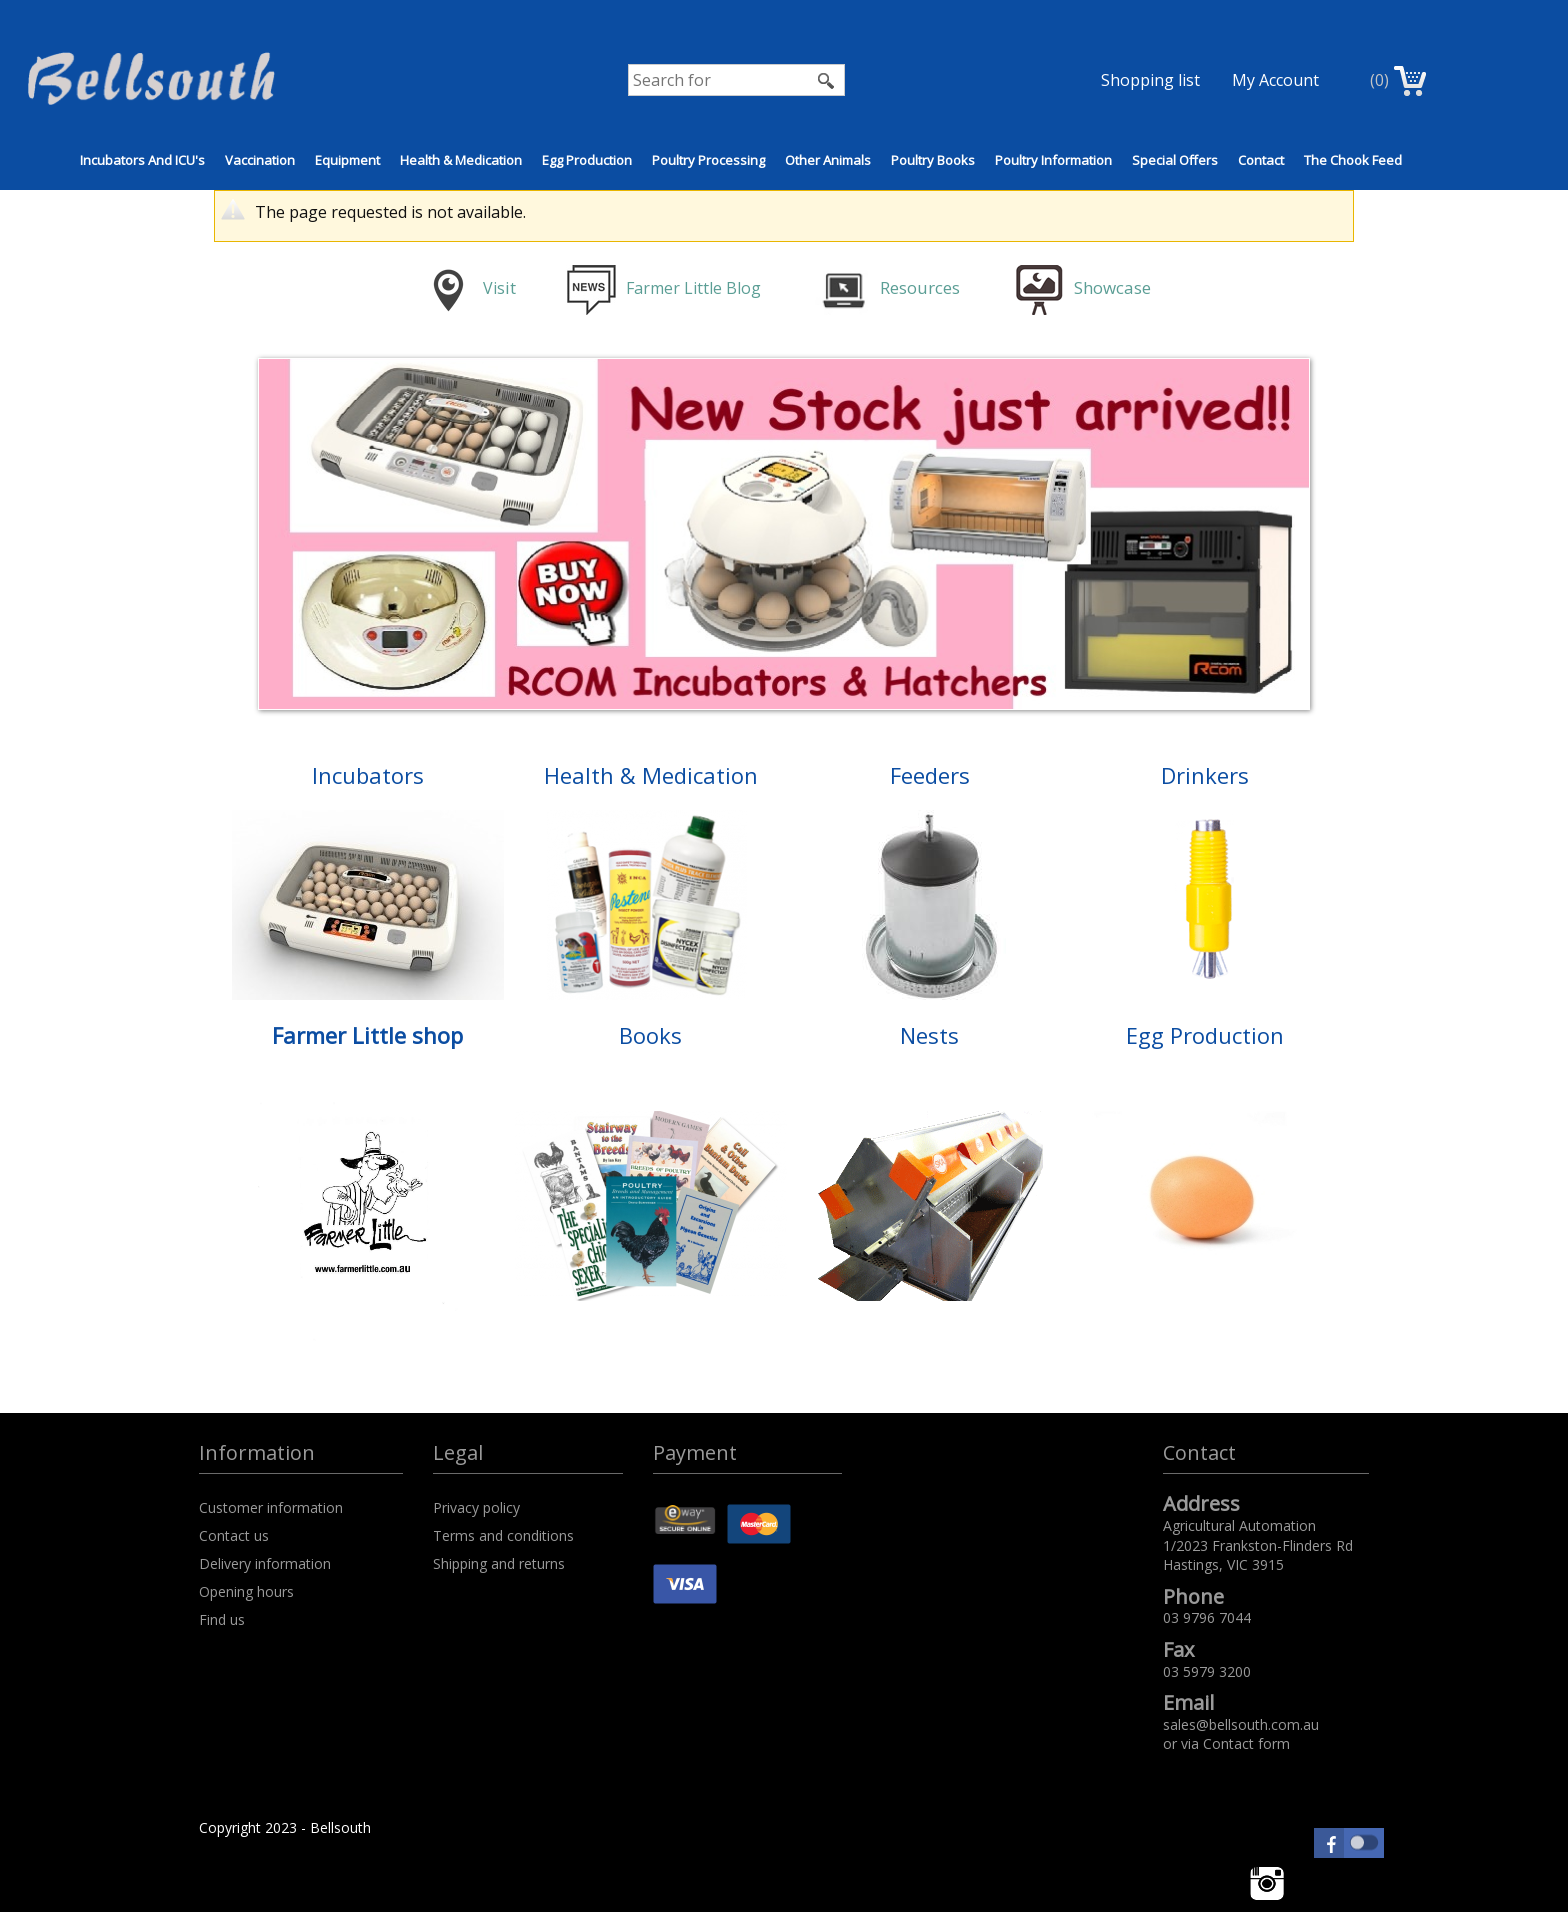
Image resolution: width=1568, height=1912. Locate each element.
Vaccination (260, 160)
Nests (929, 1035)
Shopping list (1150, 80)
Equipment (347, 160)
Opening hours (246, 1591)
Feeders (930, 775)
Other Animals (828, 160)
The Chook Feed (1353, 160)
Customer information (271, 1507)
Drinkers (1205, 775)
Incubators (368, 775)
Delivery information (265, 1563)
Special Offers (1175, 160)
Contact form (1246, 1743)
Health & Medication (461, 160)
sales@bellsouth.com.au (1241, 1724)
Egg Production (587, 160)
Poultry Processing (708, 160)
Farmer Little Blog (665, 288)
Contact (1261, 160)
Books (650, 1035)
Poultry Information (1053, 160)
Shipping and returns (499, 1563)
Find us (222, 1619)
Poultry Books (933, 160)
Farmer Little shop (367, 1035)
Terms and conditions (503, 1535)
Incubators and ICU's (142, 160)
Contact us (234, 1535)
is (499, 288)
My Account (1275, 80)
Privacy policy (476, 1507)
